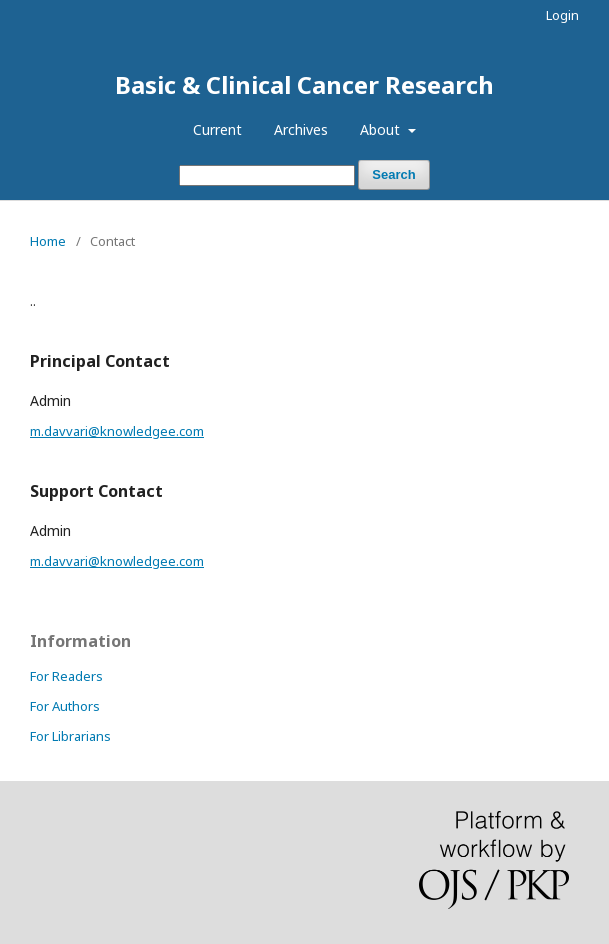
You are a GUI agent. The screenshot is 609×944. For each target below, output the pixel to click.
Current (217, 129)
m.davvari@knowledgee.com (117, 431)
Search (393, 174)
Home (48, 241)
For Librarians (70, 736)
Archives (301, 129)
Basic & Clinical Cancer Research (304, 84)
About (382, 129)
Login (562, 15)
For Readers (66, 676)
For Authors (65, 706)
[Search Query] (267, 175)
